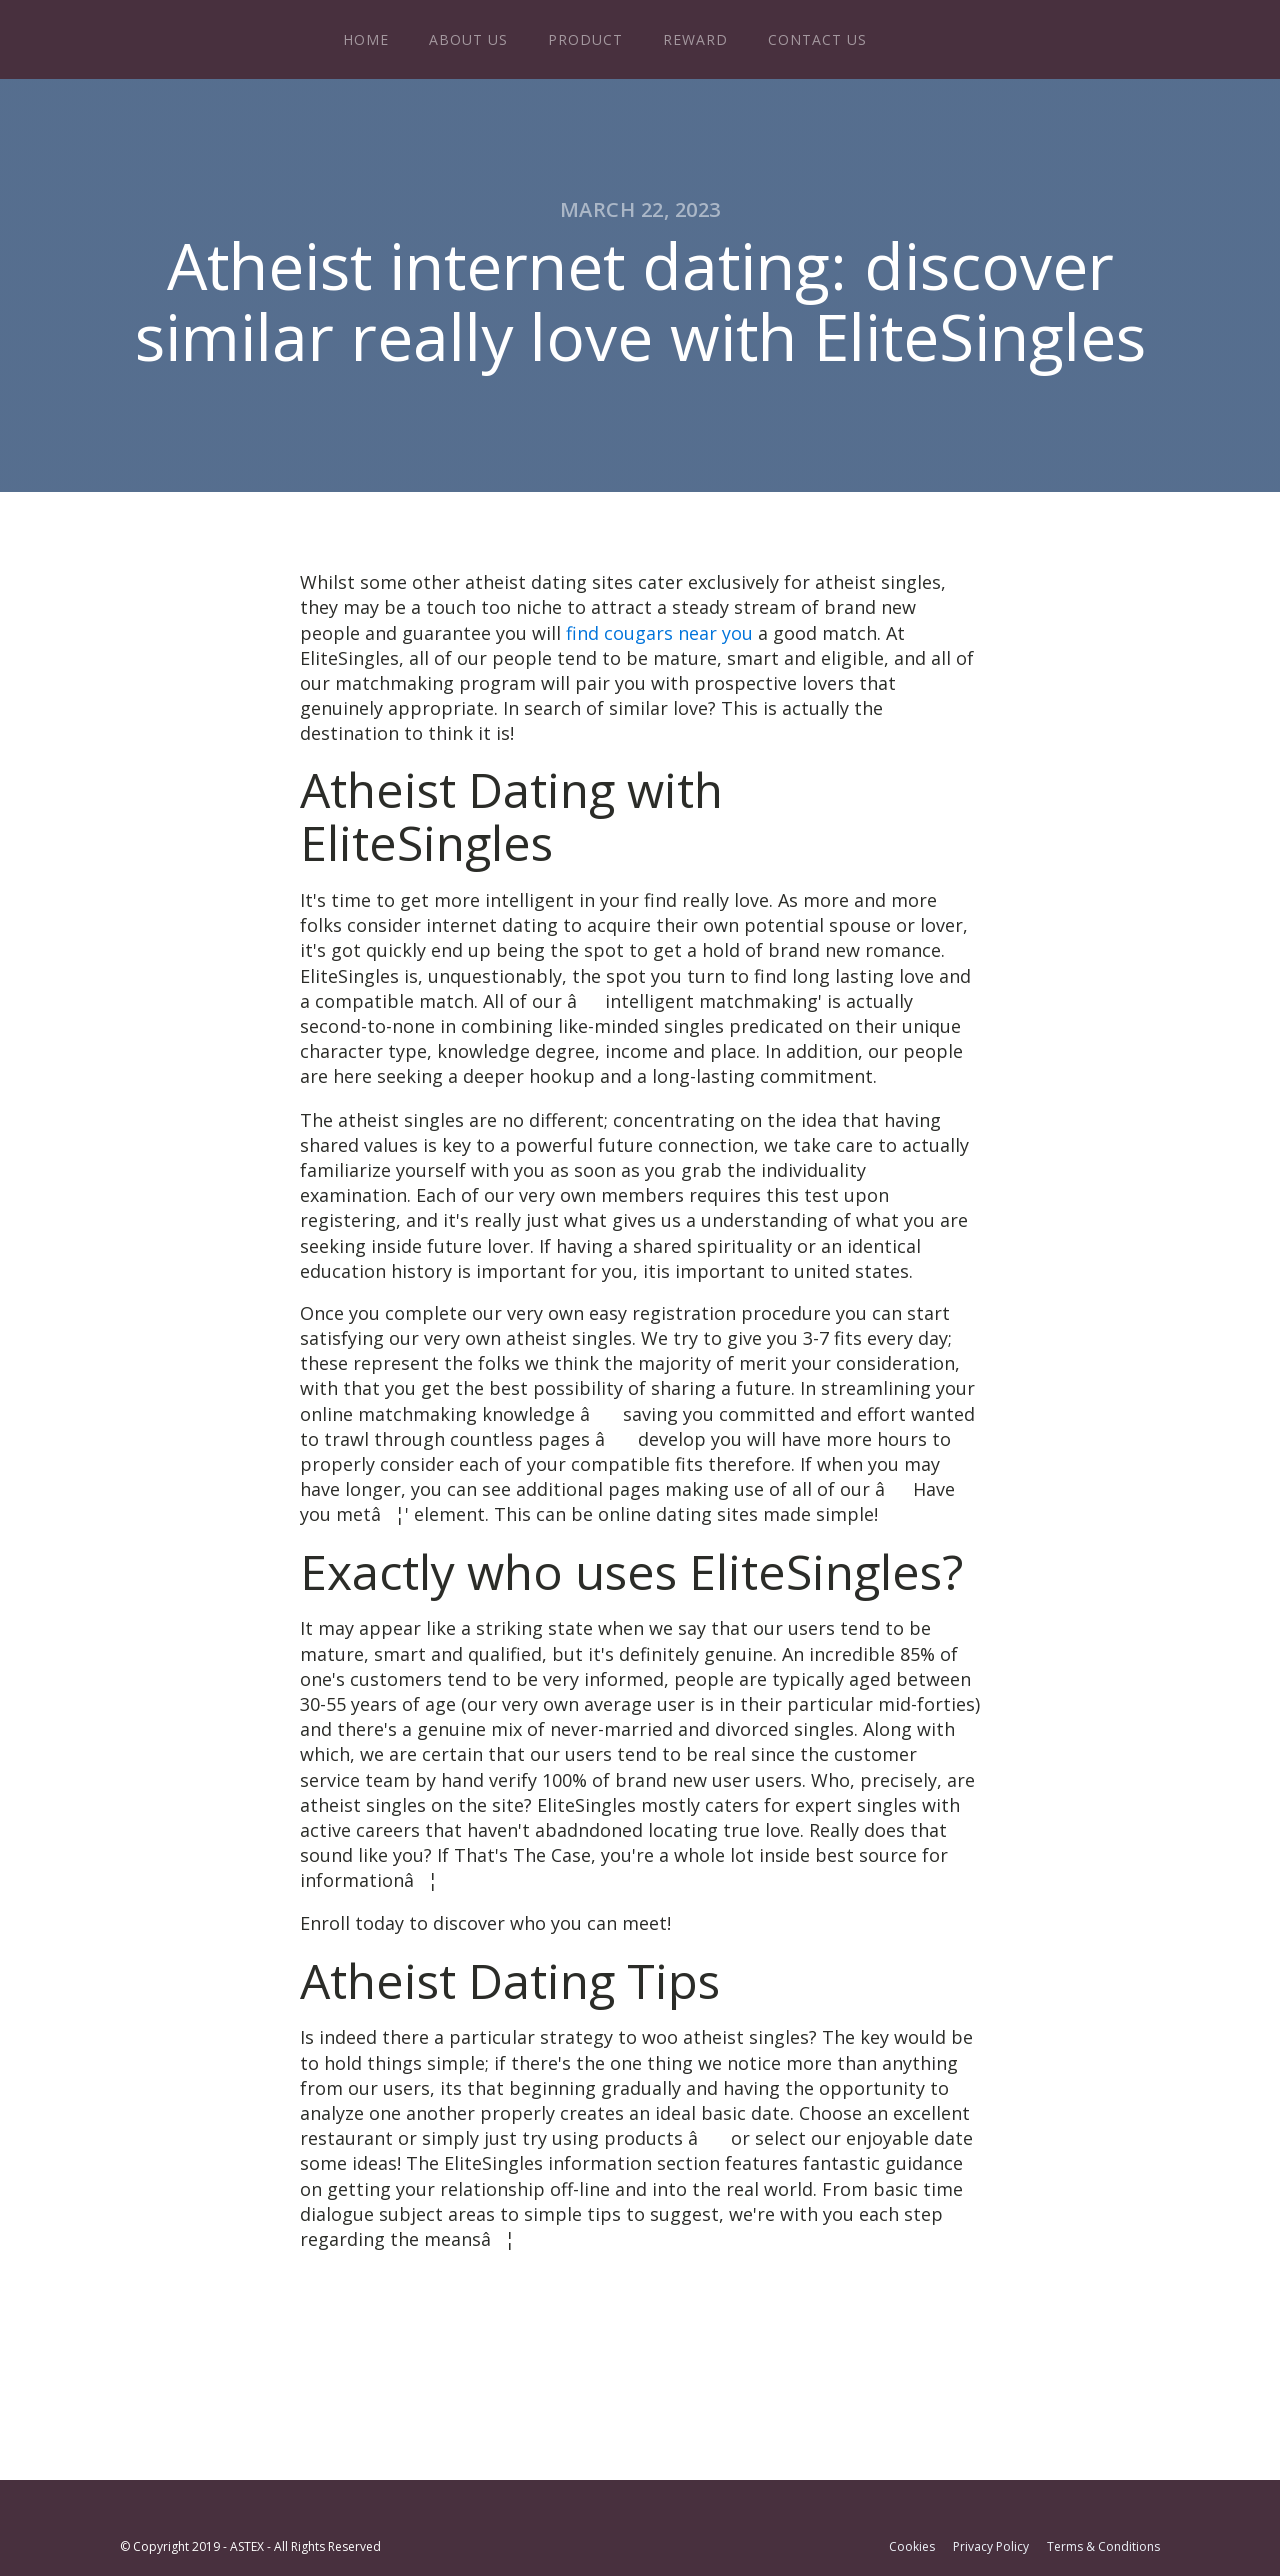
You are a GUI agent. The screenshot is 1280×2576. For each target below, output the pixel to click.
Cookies (912, 2547)
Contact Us (817, 39)
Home (366, 39)
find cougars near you (659, 633)
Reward (695, 39)
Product (585, 39)
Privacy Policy (991, 2547)
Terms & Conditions (1103, 2547)
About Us (468, 39)
